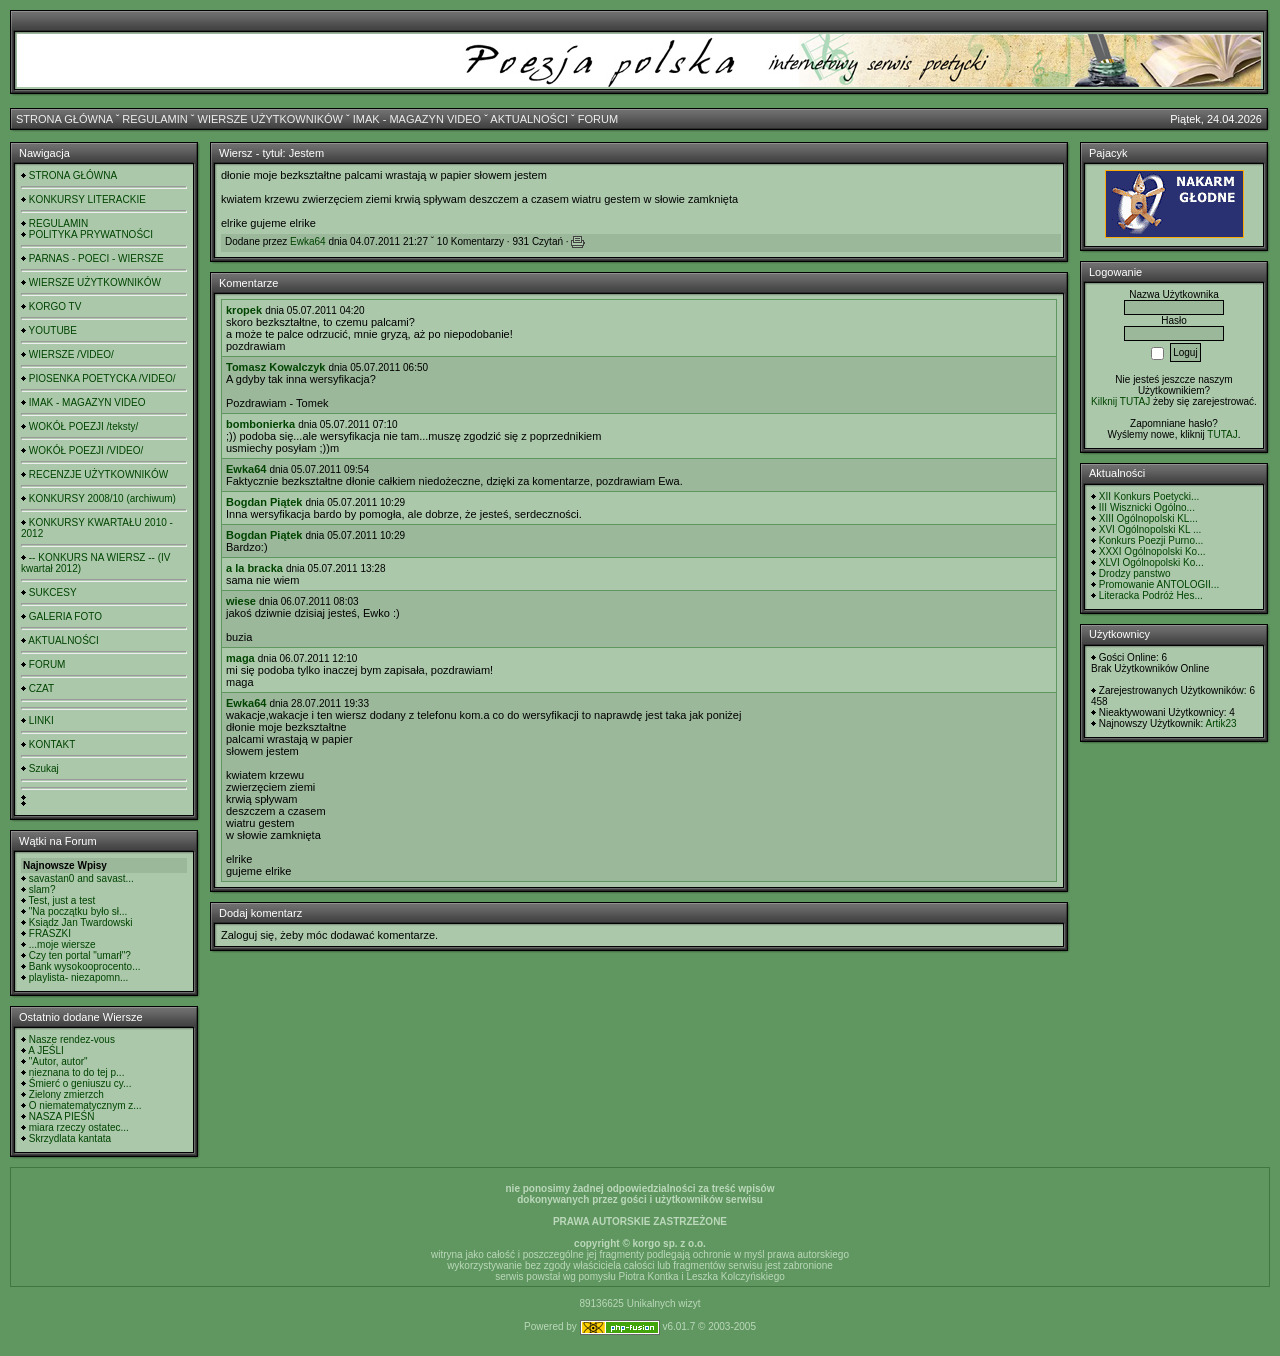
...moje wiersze (62, 944)
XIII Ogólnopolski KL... (1148, 518)
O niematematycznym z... (85, 1105)
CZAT (41, 688)
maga (240, 658)
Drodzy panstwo (1135, 573)
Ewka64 (308, 241)
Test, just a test (62, 900)
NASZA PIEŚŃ (62, 1116)
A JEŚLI (46, 1050)
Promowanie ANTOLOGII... (1159, 584)
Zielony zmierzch (66, 1094)
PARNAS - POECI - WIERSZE (96, 258)
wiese (241, 601)
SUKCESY (53, 592)
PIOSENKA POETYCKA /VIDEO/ (102, 378)
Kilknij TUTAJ (1120, 401)
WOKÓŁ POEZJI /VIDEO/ (86, 450)
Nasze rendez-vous (72, 1039)
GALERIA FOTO (65, 616)
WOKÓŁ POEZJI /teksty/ (83, 426)
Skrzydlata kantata (70, 1138)
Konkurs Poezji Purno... (1151, 540)
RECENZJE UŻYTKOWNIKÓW (98, 474)
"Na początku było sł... (78, 911)
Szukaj (44, 768)
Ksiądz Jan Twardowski (81, 922)
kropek (244, 310)
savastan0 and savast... (81, 878)
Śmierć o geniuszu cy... (80, 1083)
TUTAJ (1222, 434)
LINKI (41, 720)
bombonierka (260, 424)
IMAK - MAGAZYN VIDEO (417, 119)
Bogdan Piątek (264, 502)
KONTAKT (52, 744)
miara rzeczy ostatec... (79, 1127)
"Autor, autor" (58, 1061)
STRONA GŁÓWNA (64, 119)
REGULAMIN (154, 119)
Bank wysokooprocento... (85, 966)
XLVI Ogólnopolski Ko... (1151, 562)
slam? (42, 889)
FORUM (598, 119)
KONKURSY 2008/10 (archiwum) (102, 498)
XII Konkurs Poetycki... (1149, 496)
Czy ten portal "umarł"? (80, 955)
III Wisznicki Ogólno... (1147, 507)
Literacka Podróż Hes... (1151, 595)
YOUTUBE (53, 330)
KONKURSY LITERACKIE (87, 199)
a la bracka (254, 568)
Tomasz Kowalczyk (275, 367)
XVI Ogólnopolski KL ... (1150, 529)
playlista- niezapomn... (79, 977)
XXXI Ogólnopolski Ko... (1152, 551)
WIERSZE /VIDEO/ (71, 354)
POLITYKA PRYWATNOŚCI (91, 234)
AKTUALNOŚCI (529, 119)
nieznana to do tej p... (77, 1072)
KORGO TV (55, 306)
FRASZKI (50, 933)
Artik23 (1220, 723)
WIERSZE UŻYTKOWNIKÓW (270, 119)
